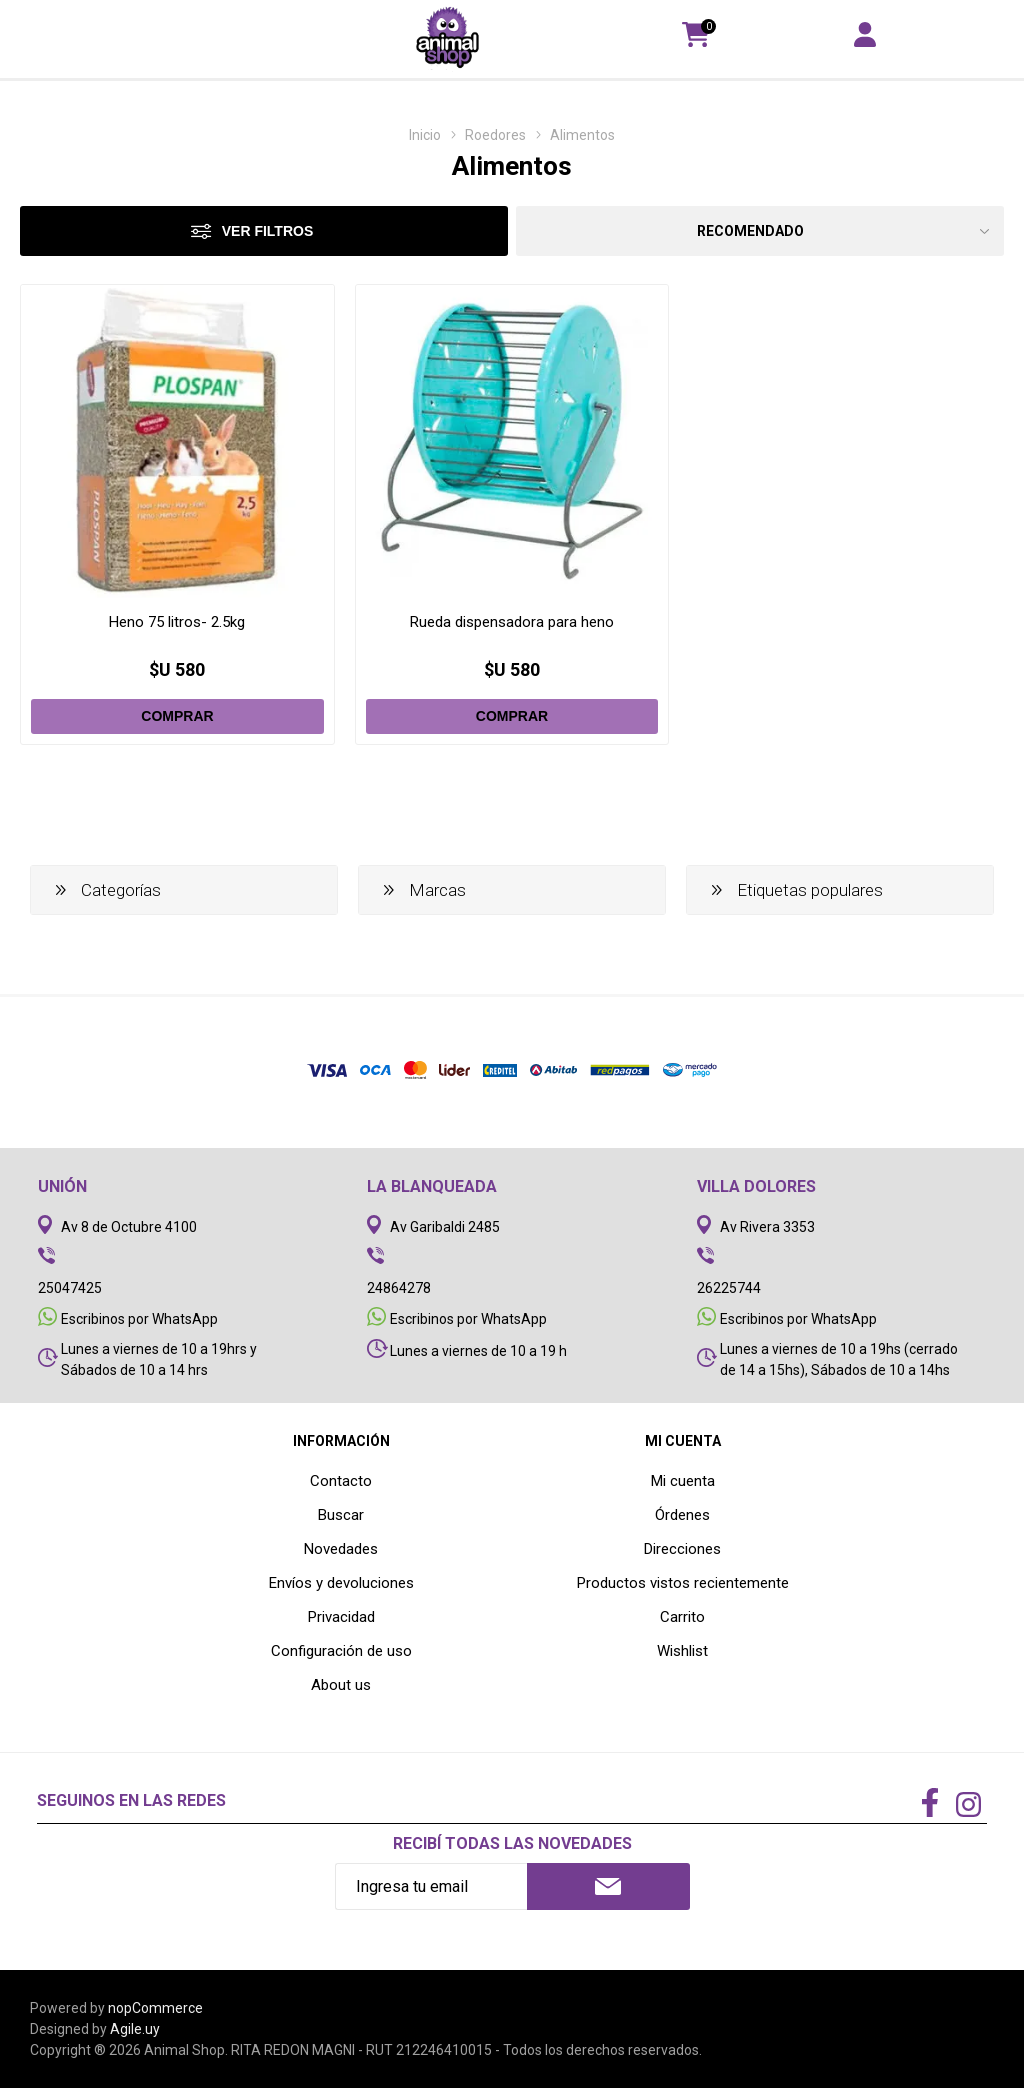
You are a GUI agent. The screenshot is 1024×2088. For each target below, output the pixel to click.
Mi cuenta (683, 1481)
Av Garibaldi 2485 (445, 1227)
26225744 (729, 1288)
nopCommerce (155, 2008)
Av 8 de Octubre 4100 (129, 1227)
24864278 (399, 1288)
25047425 (70, 1288)
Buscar (341, 1515)
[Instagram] (968, 1807)
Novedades (341, 1549)
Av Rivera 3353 (767, 1227)
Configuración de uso (341, 1651)
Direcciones (682, 1549)
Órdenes (682, 1515)
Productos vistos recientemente (683, 1583)
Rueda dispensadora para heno (512, 622)
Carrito (682, 1617)
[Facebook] (930, 1804)
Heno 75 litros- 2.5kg (177, 622)
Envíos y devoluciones (341, 1583)
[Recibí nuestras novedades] (431, 1886)
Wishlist (682, 1651)
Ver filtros (268, 231)
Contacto (341, 1481)
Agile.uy (135, 2029)
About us (341, 1685)
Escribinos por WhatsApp (139, 1319)
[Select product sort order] (760, 231)
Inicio (425, 135)
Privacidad (341, 1617)
